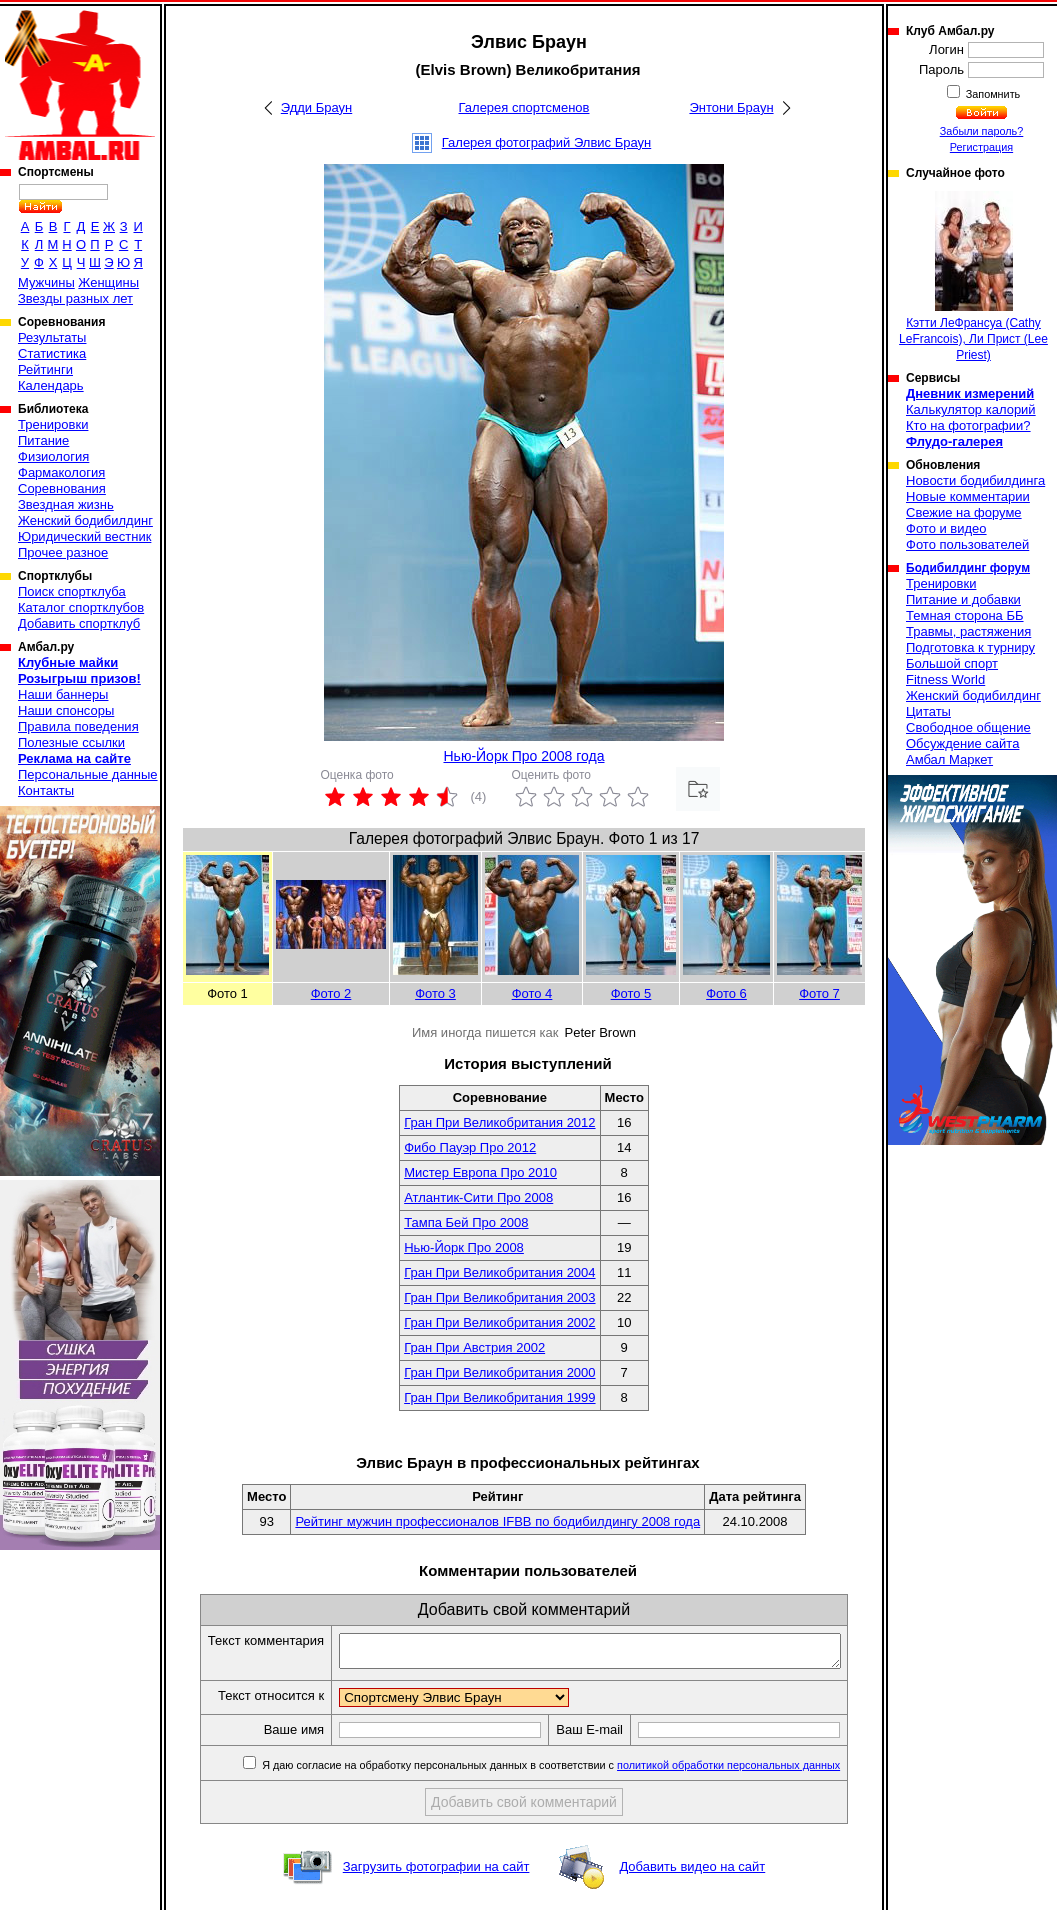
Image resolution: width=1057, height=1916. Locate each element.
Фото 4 (532, 993)
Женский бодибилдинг (85, 520)
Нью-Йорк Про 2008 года (523, 756)
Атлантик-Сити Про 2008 (478, 1197)
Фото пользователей (967, 544)
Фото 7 (819, 993)
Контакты (46, 790)
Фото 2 (331, 993)
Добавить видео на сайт (692, 1872)
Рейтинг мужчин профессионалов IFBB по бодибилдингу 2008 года (497, 1521)
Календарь (51, 385)
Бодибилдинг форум (968, 568)
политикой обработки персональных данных (746, 1771)
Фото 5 (631, 993)
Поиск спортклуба (72, 591)
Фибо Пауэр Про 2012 (470, 1147)
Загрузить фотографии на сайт (436, 1872)
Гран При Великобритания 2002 (499, 1322)
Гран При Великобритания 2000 (499, 1372)
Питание (43, 440)
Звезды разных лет (75, 298)
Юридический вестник (84, 536)
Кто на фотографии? (968, 425)
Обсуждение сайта (962, 743)
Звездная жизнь (66, 504)
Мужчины (46, 282)
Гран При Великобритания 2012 (499, 1122)
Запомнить (992, 94)
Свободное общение (968, 727)
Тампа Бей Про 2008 (466, 1222)
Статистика (52, 353)
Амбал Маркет (949, 759)
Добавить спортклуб (79, 623)
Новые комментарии (968, 496)
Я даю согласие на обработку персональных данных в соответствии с (567, 1771)
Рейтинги (45, 369)
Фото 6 (726, 993)
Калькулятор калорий (971, 409)
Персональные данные (88, 774)
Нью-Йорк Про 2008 (464, 1247)
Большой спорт (952, 663)
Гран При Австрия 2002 (474, 1347)
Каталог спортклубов (81, 607)
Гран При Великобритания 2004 (499, 1272)
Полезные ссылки (71, 742)
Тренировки (53, 424)
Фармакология (61, 472)
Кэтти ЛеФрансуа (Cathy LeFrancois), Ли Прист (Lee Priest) (973, 276)
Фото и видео (946, 528)
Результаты (52, 337)
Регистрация (981, 147)
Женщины (108, 282)
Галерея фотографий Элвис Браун (546, 142)
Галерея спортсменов (524, 107)
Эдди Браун (316, 107)
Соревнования (62, 488)
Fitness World (945, 679)
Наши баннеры (63, 694)
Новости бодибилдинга (975, 480)
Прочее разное (63, 552)
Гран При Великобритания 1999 (499, 1397)
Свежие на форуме (964, 512)
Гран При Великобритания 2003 (499, 1297)
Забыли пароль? (982, 131)
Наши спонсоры (66, 710)
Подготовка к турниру (970, 647)
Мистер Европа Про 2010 (480, 1172)
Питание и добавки (963, 599)
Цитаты (928, 711)
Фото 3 (435, 993)
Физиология (53, 456)
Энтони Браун (731, 107)
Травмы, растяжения (968, 631)
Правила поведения (78, 726)
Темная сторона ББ (965, 615)
